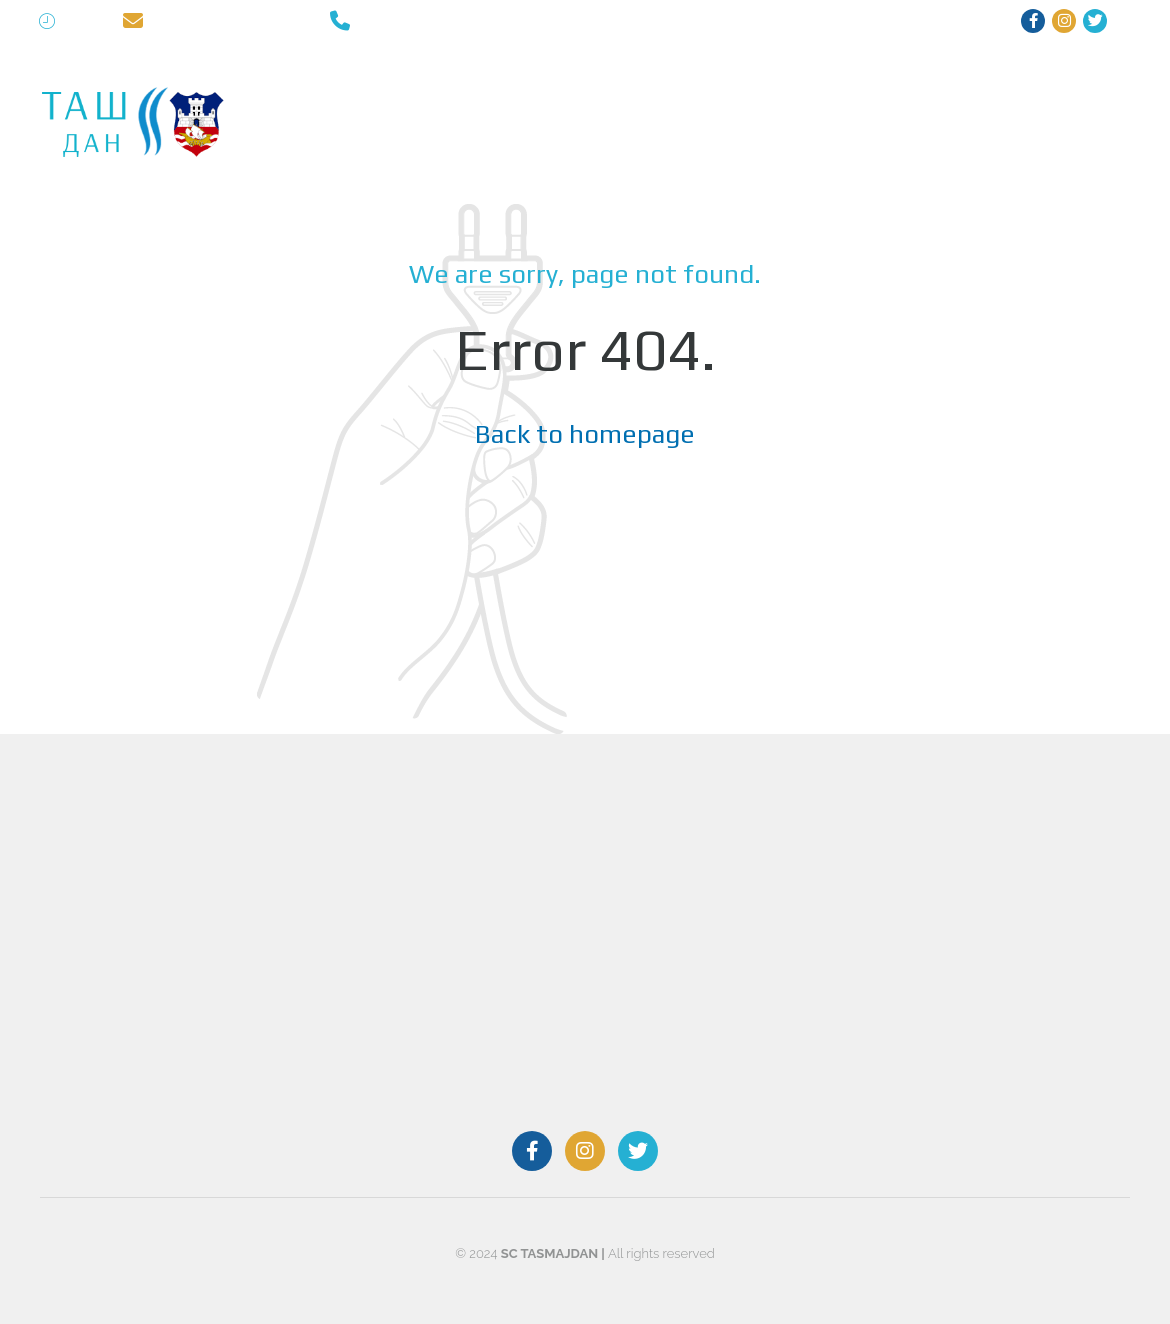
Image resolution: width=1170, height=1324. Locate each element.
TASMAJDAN (311, 90)
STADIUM (852, 90)
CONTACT (302, 155)
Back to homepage (585, 434)
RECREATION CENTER (601, 90)
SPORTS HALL (746, 90)
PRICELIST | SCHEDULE (986, 90)
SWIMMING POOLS (442, 90)
